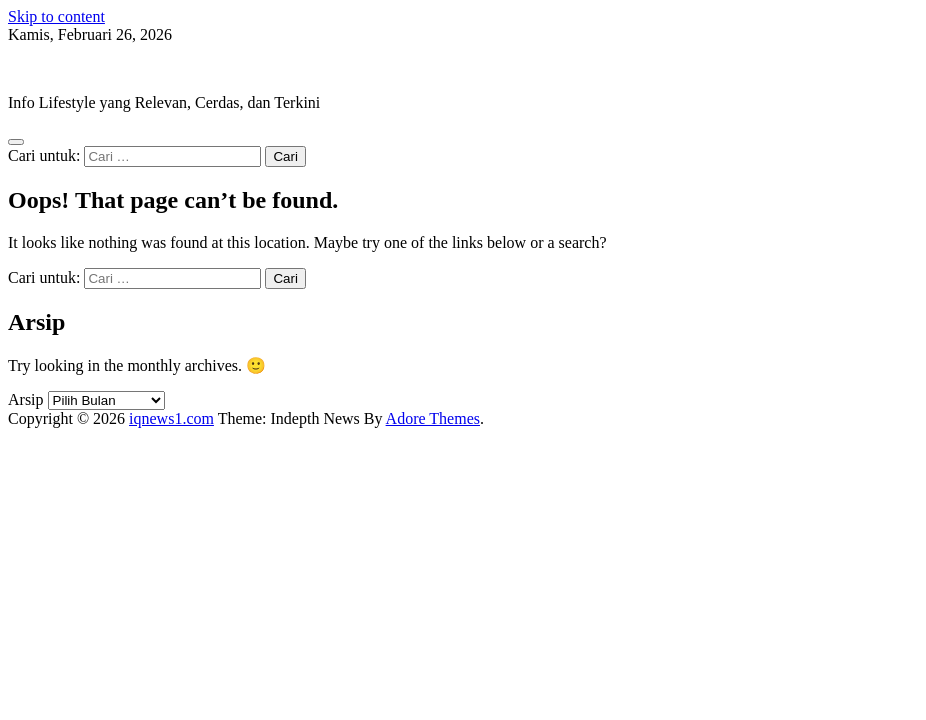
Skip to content (56, 16)
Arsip (26, 399)
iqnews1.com (50, 68)
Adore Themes (433, 418)
